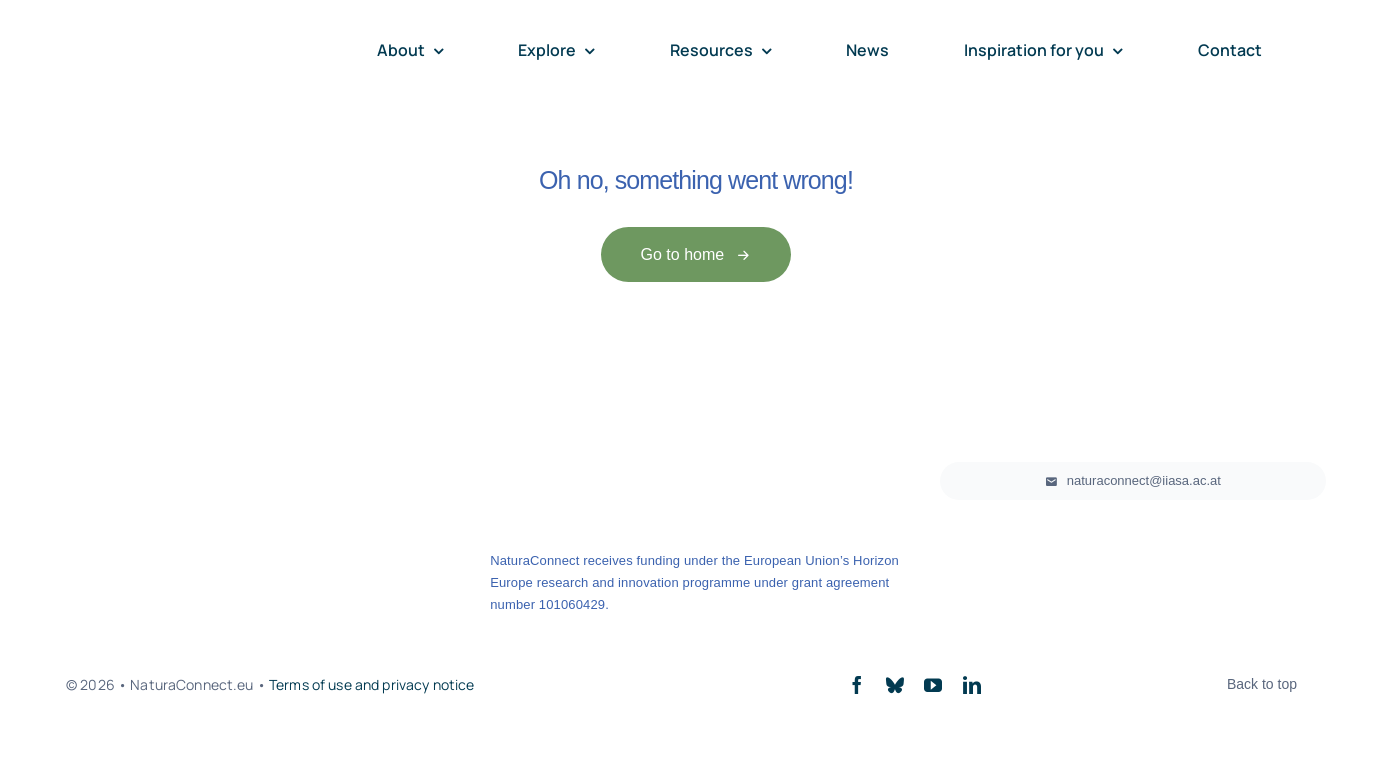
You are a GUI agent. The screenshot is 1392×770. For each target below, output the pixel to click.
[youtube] (933, 685)
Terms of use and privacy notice (371, 684)
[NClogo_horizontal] (166, 37)
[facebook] (857, 685)
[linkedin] (972, 685)
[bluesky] (895, 685)
